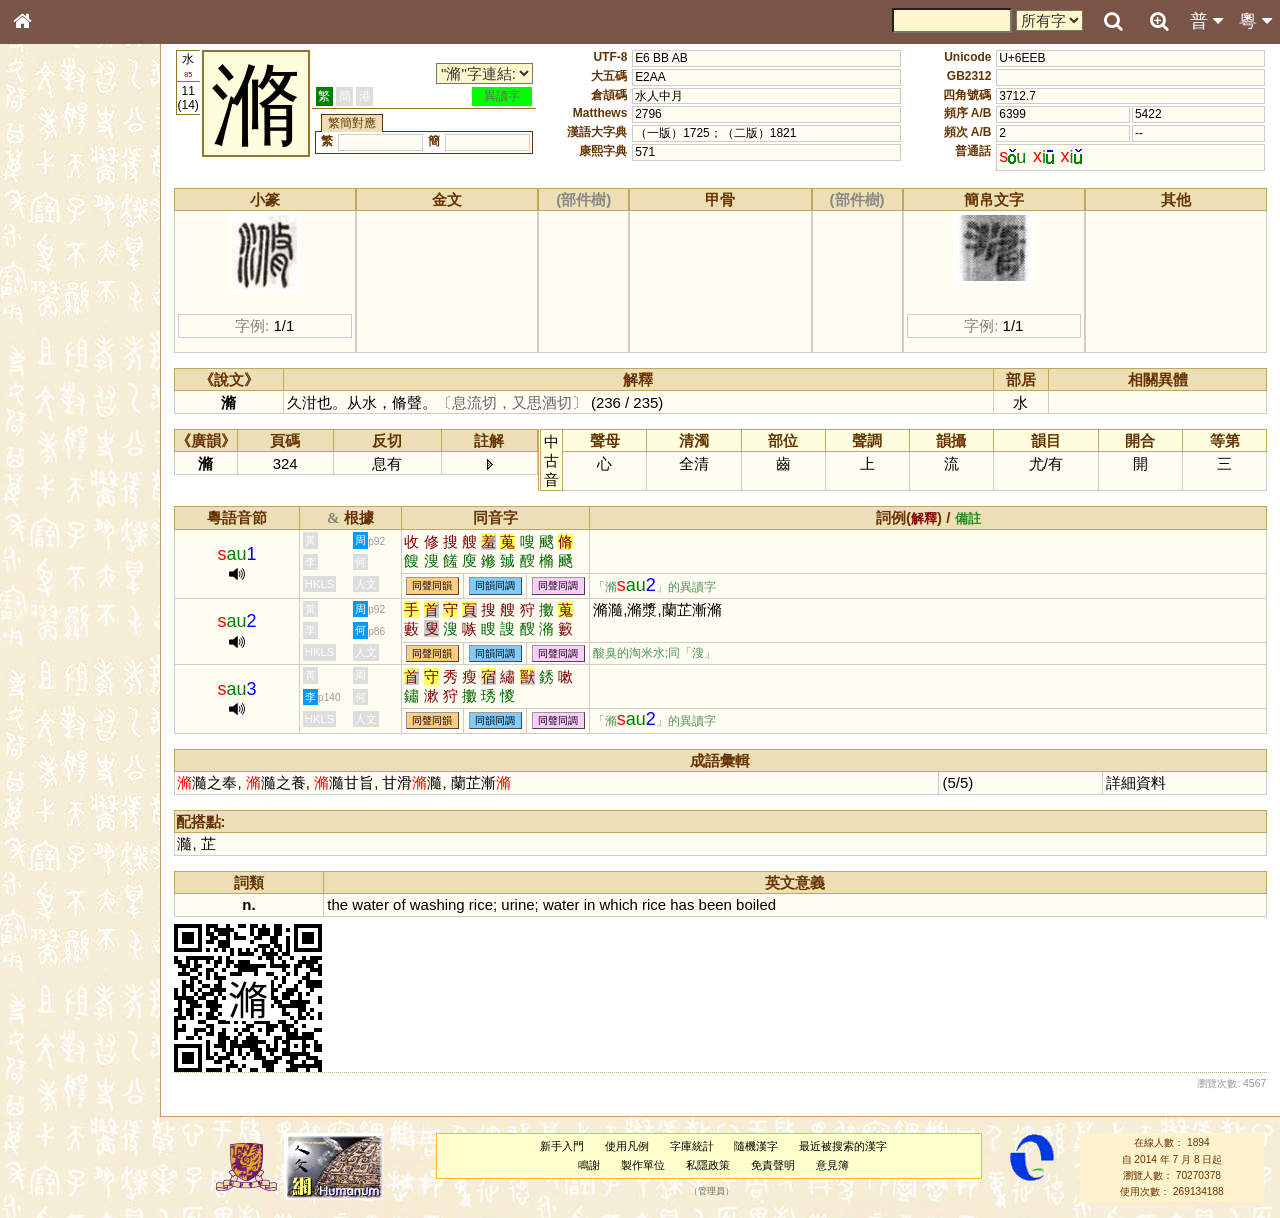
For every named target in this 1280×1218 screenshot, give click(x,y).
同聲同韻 (445, 586)
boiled (768, 904)
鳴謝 (595, 1165)
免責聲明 (778, 1165)
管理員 (717, 1192)
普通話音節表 (61, 555)
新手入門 (567, 1146)
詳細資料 (1138, 782)
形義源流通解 (61, 345)
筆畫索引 (49, 287)
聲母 (40, 536)
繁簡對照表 (55, 685)
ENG (88, 220)
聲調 (95, 536)
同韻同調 (508, 586)
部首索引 (49, 268)
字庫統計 (697, 1146)
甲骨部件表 (55, 306)
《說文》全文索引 (73, 628)
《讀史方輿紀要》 (73, 647)
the (350, 904)
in (602, 904)
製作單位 (649, 1165)
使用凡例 (632, 1146)
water (383, 904)
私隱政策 (714, 1165)
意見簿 (837, 1165)
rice (493, 904)
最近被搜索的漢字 (849, 1146)
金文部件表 (55, 326)
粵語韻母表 (55, 437)
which (631, 904)
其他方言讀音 (61, 574)
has (694, 904)
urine (530, 904)
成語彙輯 (49, 666)
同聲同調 (571, 586)
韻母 (68, 536)
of (411, 904)
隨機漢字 (762, 1146)
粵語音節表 (55, 398)
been (727, 904)
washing (449, 904)
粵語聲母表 (55, 417)
